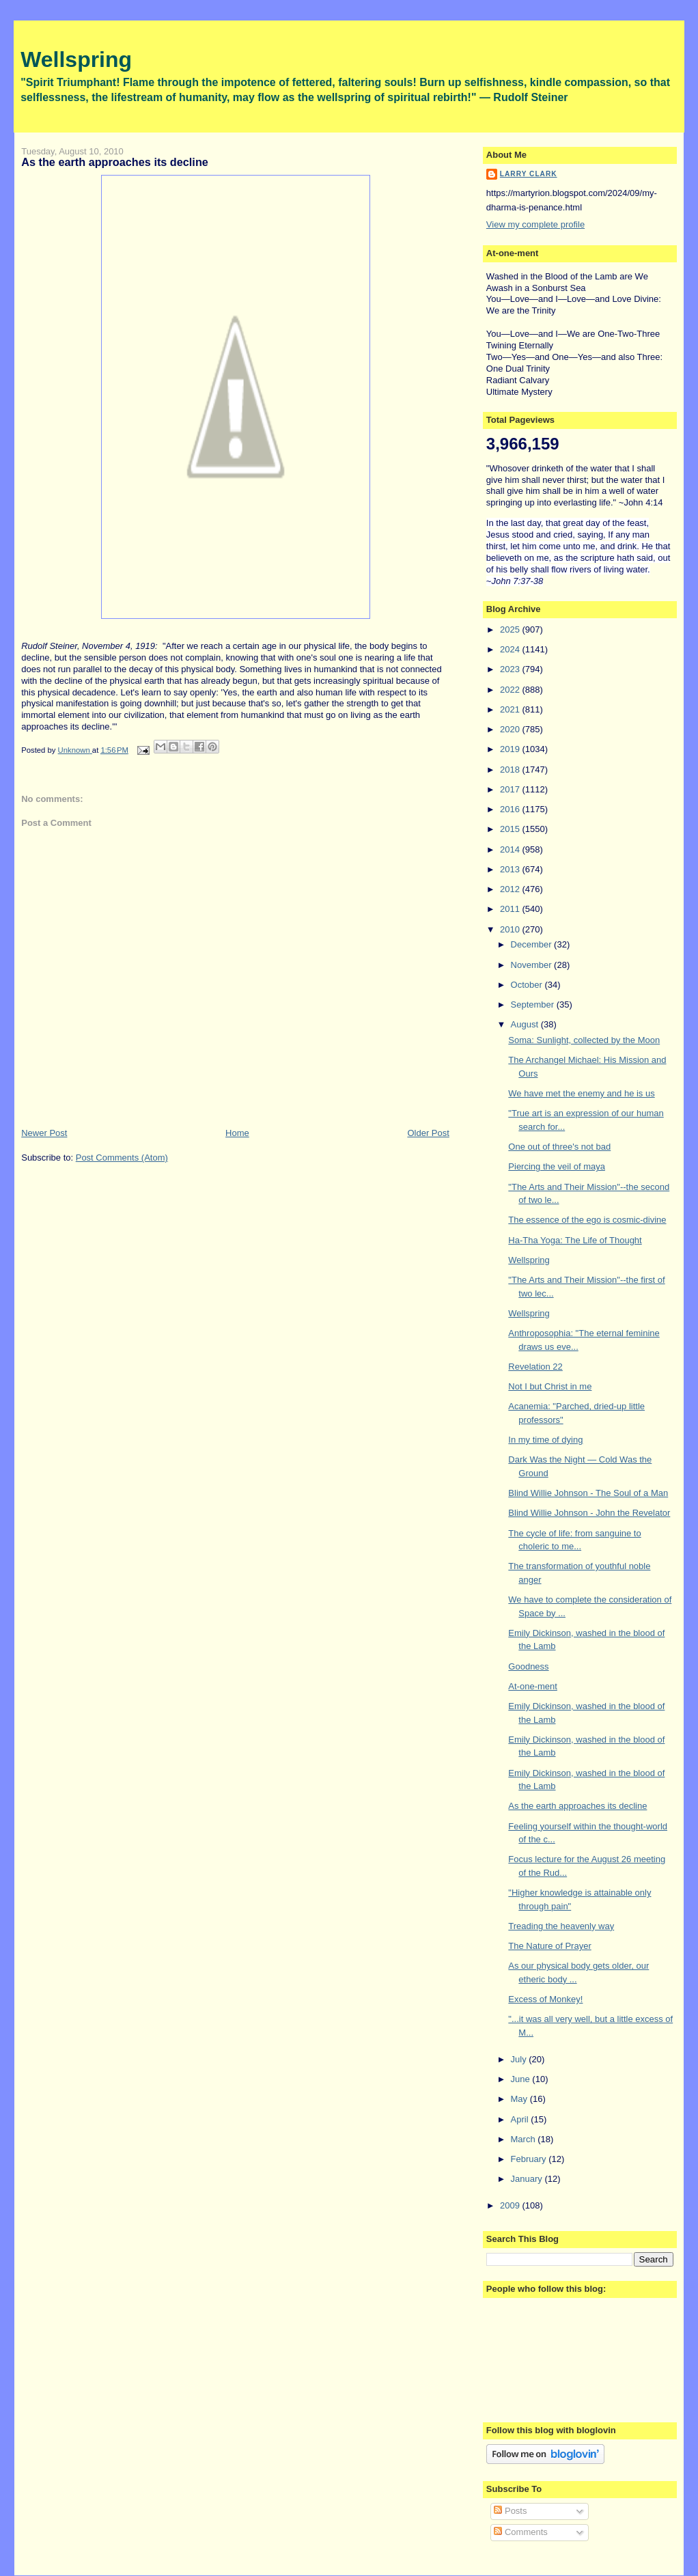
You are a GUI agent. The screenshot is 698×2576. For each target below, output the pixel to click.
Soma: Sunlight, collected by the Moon (584, 1040)
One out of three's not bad (559, 1146)
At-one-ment (532, 1686)
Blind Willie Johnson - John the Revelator (589, 1513)
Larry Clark (528, 174)
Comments (520, 2532)
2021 (511, 709)
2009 (511, 2205)
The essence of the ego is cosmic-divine (587, 1220)
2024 (511, 649)
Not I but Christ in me (549, 1386)
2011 (511, 909)
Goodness (528, 1666)
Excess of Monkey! (545, 1999)
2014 (511, 849)
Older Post (428, 1133)
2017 (511, 789)
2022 (511, 689)
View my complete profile (535, 224)
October (528, 985)
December (533, 944)
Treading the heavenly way (561, 1926)
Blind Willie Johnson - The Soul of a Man (588, 1493)
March (524, 2139)
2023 (511, 669)
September (534, 1004)
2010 (511, 929)
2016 (511, 809)
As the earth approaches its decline (577, 1806)
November (533, 965)
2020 (511, 729)
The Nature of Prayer (549, 1946)
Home (237, 1133)
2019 (511, 749)
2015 (511, 829)
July (520, 2059)
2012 (511, 889)
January (528, 2179)
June (522, 2079)
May (520, 2099)
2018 (511, 769)
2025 (511, 629)
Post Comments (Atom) (122, 1157)
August (526, 1024)
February (530, 2159)
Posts (510, 2511)
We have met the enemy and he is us (581, 1093)
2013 (511, 869)
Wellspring (76, 59)
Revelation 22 (535, 1366)
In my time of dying (545, 1440)
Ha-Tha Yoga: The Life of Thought (574, 1240)
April (521, 2119)
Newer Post (44, 1133)
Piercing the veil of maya (556, 1166)
